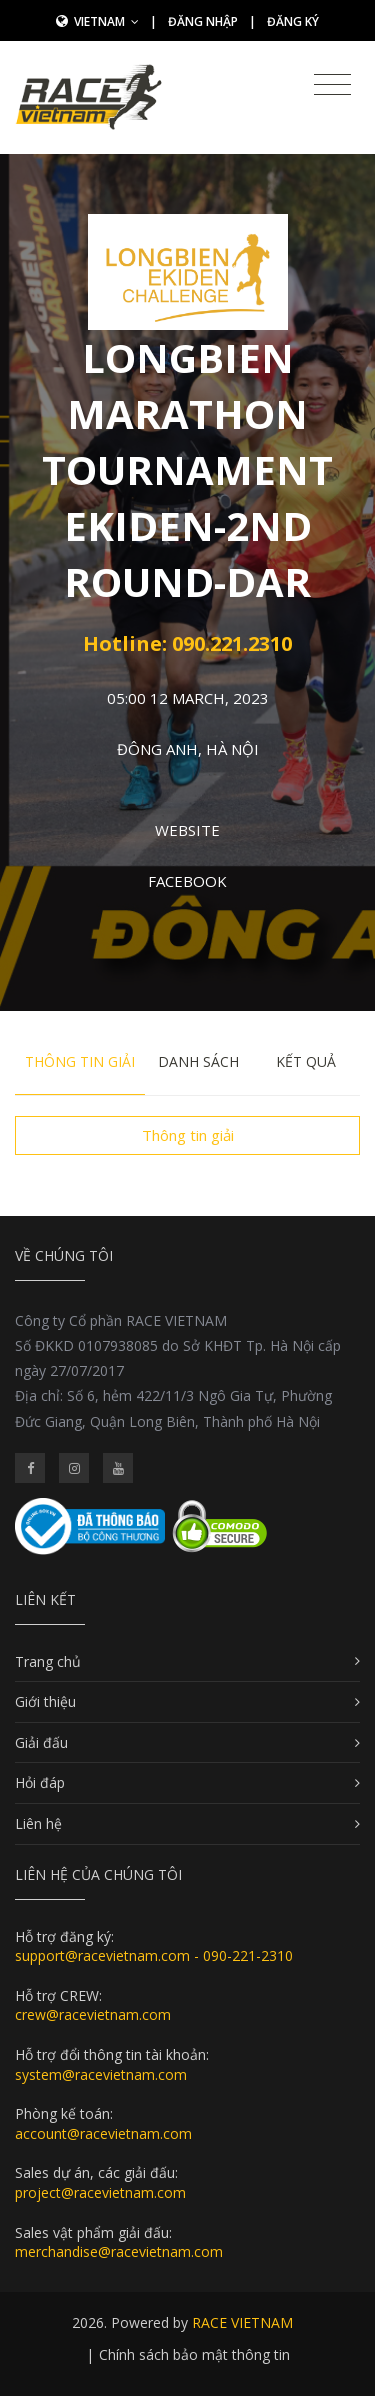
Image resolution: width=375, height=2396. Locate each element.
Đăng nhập (203, 21)
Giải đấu (41, 1742)
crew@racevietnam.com (93, 2014)
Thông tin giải (80, 1061)
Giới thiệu (45, 1701)
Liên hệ (38, 1823)
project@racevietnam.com (100, 2192)
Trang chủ (48, 1661)
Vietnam (106, 21)
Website (187, 830)
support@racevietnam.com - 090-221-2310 (154, 1955)
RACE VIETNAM (242, 2322)
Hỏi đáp (40, 1782)
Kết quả (306, 1061)
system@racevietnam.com (101, 2074)
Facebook (187, 881)
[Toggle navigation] (332, 85)
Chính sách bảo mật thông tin (194, 2354)
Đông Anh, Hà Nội (188, 749)
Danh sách (198, 1061)
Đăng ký (293, 21)
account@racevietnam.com (103, 2133)
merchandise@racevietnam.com (119, 2251)
